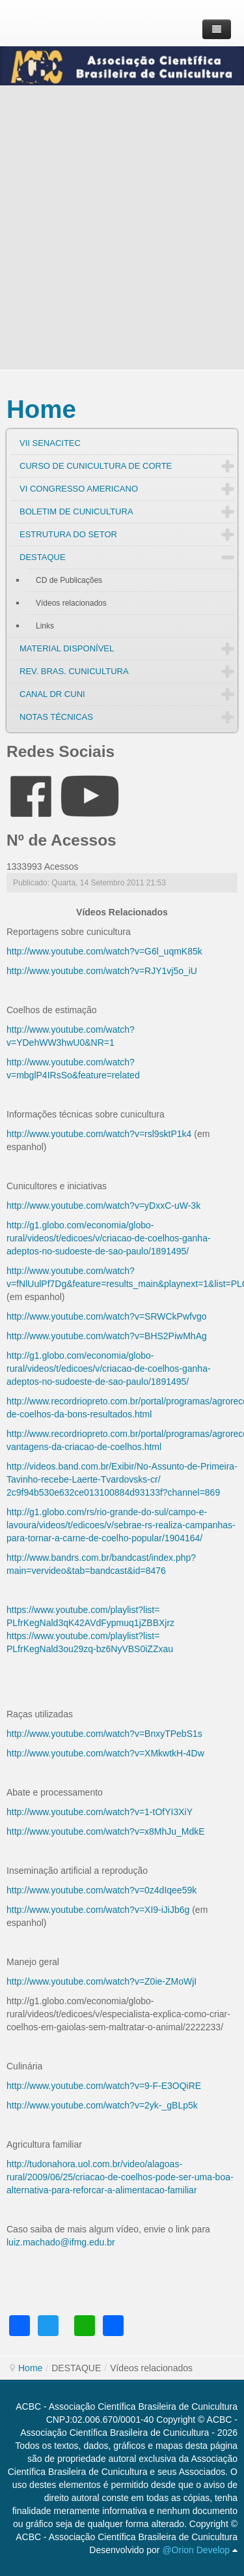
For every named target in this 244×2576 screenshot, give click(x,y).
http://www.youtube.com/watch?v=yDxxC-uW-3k (103, 1205)
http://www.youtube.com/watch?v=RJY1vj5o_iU (102, 971)
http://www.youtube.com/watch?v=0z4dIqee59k (102, 1890)
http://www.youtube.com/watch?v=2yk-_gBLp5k (102, 2105)
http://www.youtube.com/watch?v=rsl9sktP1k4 (99, 1134)
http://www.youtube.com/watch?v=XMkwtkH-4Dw (105, 1753)
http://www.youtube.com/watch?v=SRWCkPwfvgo (106, 1316)
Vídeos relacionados (71, 603)
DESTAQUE (43, 557)
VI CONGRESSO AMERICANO (79, 489)
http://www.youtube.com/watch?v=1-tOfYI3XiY (100, 1812)
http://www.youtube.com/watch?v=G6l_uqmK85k (104, 951)
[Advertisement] (122, 228)
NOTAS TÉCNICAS (56, 717)
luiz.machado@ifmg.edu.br (61, 2242)
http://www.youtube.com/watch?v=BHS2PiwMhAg (107, 1336)
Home (41, 409)
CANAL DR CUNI (52, 694)
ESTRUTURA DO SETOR (68, 534)
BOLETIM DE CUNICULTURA (76, 511)
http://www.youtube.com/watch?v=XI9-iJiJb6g (98, 1909)
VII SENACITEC (50, 443)
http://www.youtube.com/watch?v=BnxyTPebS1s (104, 1733)
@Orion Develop (196, 2550)
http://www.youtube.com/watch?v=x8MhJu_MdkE (106, 1831)
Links (45, 625)
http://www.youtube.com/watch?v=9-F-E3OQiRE (104, 2085)
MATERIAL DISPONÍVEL (67, 648)
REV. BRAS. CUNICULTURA (74, 671)
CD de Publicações (69, 580)
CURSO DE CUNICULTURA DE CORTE (96, 466)
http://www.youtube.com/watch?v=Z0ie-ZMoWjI (102, 1981)
